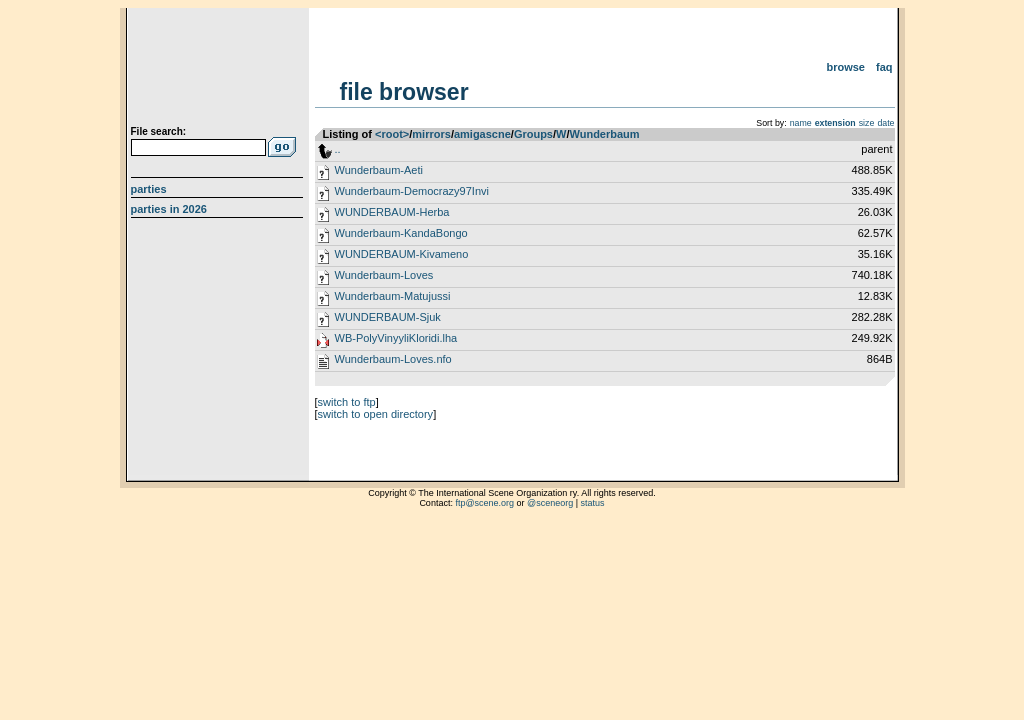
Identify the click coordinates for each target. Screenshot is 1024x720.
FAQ (884, 67)
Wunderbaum (605, 134)
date (885, 123)
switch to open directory (376, 414)
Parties (149, 189)
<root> (392, 134)
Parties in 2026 (169, 209)
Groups (533, 134)
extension (835, 123)
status (593, 503)
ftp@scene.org (484, 503)
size (867, 123)
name (801, 123)
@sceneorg (550, 503)
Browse (845, 67)
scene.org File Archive (219, 70)
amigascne (482, 134)
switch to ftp (347, 402)
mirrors (431, 134)
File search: (159, 131)
